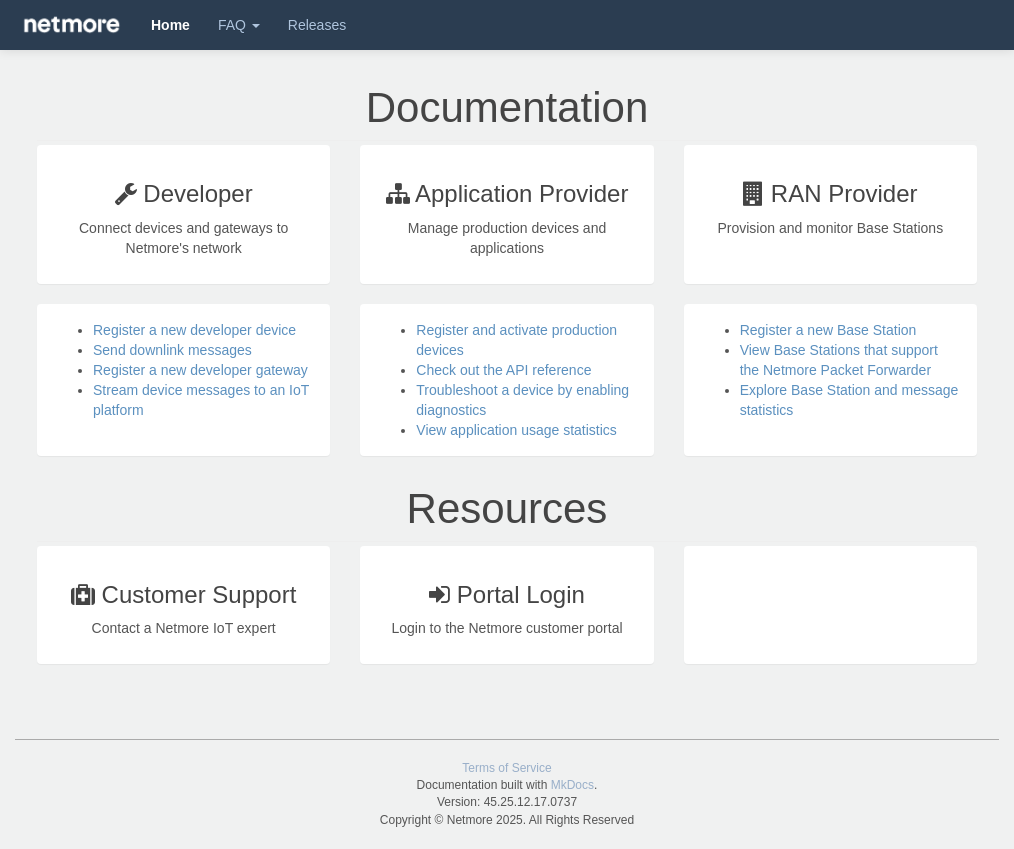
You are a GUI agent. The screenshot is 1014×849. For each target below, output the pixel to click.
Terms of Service (506, 768)
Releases (317, 25)
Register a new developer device (194, 330)
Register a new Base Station (828, 330)
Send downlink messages (172, 350)
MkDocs (572, 785)
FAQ (239, 25)
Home (170, 25)
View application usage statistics (516, 430)
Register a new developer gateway (200, 370)
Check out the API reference (503, 370)
